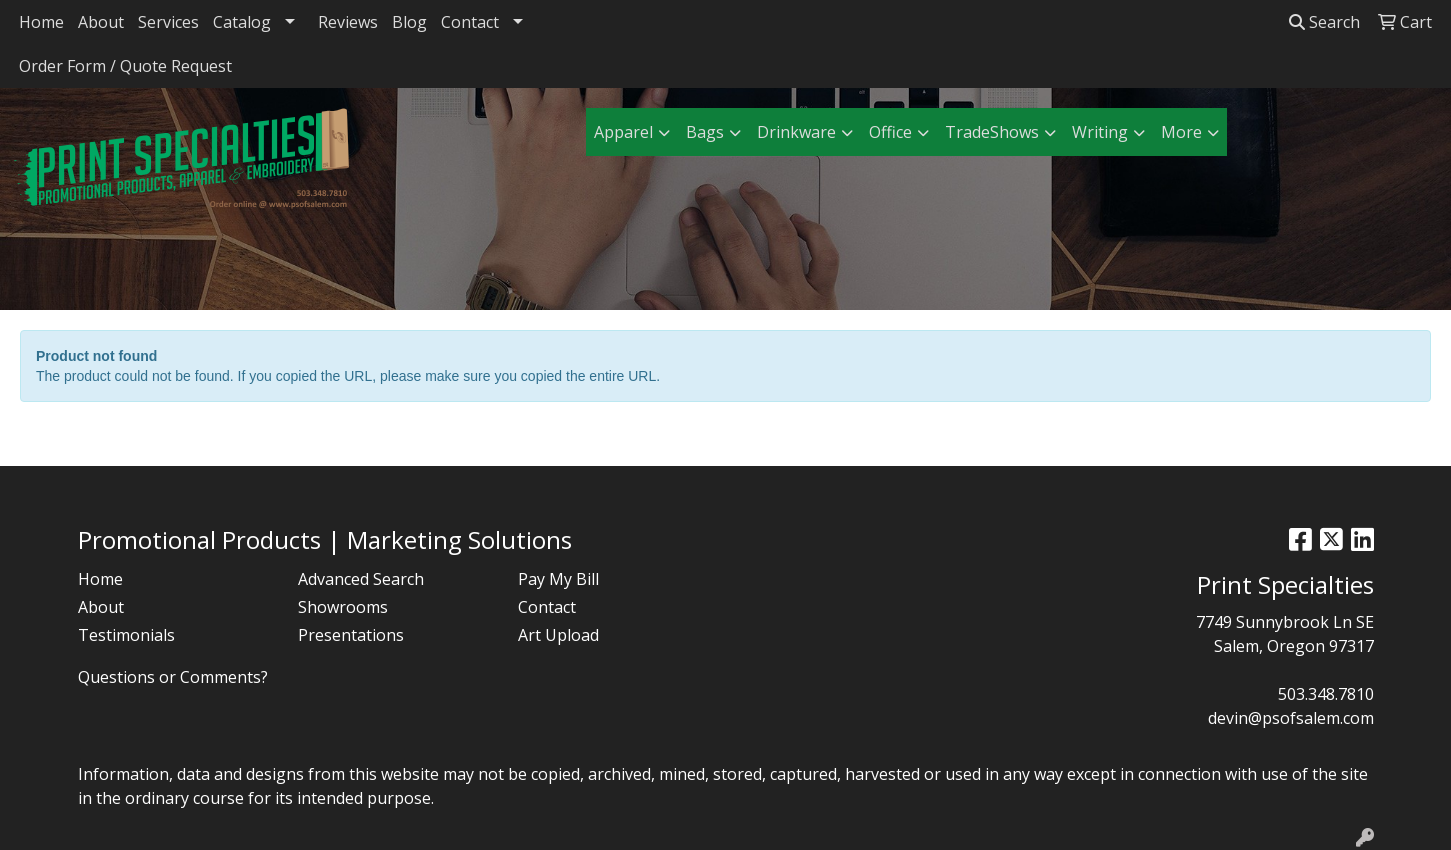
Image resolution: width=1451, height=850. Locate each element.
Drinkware (796, 132)
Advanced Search (361, 579)
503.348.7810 (1326, 694)
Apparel (623, 132)
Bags (705, 132)
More (1181, 132)
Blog (409, 22)
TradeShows (992, 132)
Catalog (242, 22)
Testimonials (126, 635)
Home (41, 22)
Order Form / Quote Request (125, 66)
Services (168, 22)
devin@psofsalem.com (1291, 718)
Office (890, 132)
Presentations (351, 635)
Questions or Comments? (173, 677)
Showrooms (343, 607)
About (101, 22)
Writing (1100, 132)
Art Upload (558, 635)
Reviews (348, 22)
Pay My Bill (558, 579)
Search (1324, 22)
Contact (470, 22)
